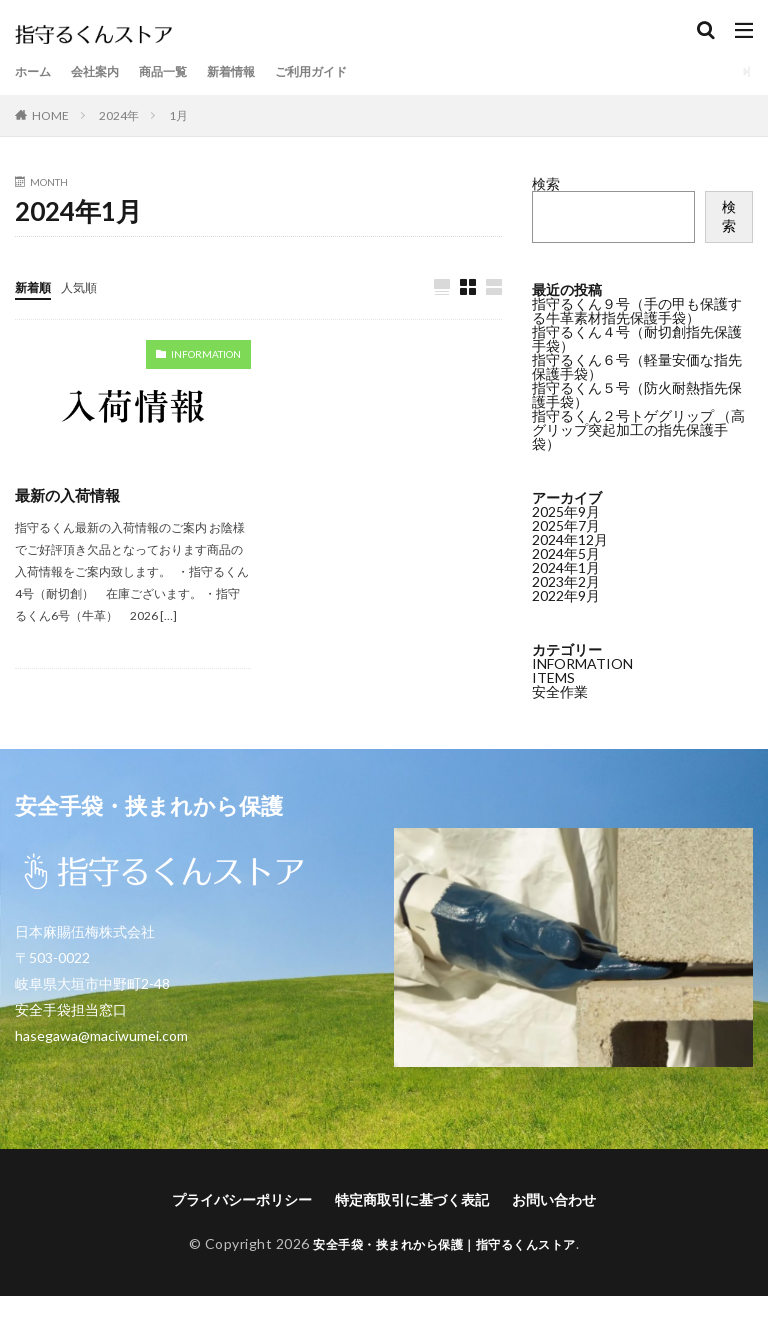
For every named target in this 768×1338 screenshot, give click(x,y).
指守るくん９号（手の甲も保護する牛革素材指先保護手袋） (637, 310)
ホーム (36, 71)
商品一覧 (181, 71)
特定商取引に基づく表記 (412, 1200)
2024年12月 (570, 537)
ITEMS (553, 675)
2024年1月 (566, 565)
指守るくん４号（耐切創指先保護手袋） (637, 338)
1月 (178, 115)
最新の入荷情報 (71, 495)
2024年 (119, 115)
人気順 (88, 286)
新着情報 (257, 71)
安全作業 (560, 689)
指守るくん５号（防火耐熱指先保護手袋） (637, 394)
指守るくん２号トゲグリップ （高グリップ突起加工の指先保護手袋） (638, 429)
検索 (546, 183)
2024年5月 (566, 551)
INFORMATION (206, 355)
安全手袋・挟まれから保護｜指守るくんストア (444, 1244)
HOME (50, 115)
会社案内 (105, 71)
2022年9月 (566, 593)
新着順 (36, 286)
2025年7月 (566, 523)
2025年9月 (566, 509)
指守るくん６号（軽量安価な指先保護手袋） (637, 366)
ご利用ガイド (347, 71)
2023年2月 (566, 579)
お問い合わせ (554, 1200)
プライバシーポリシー (242, 1200)
